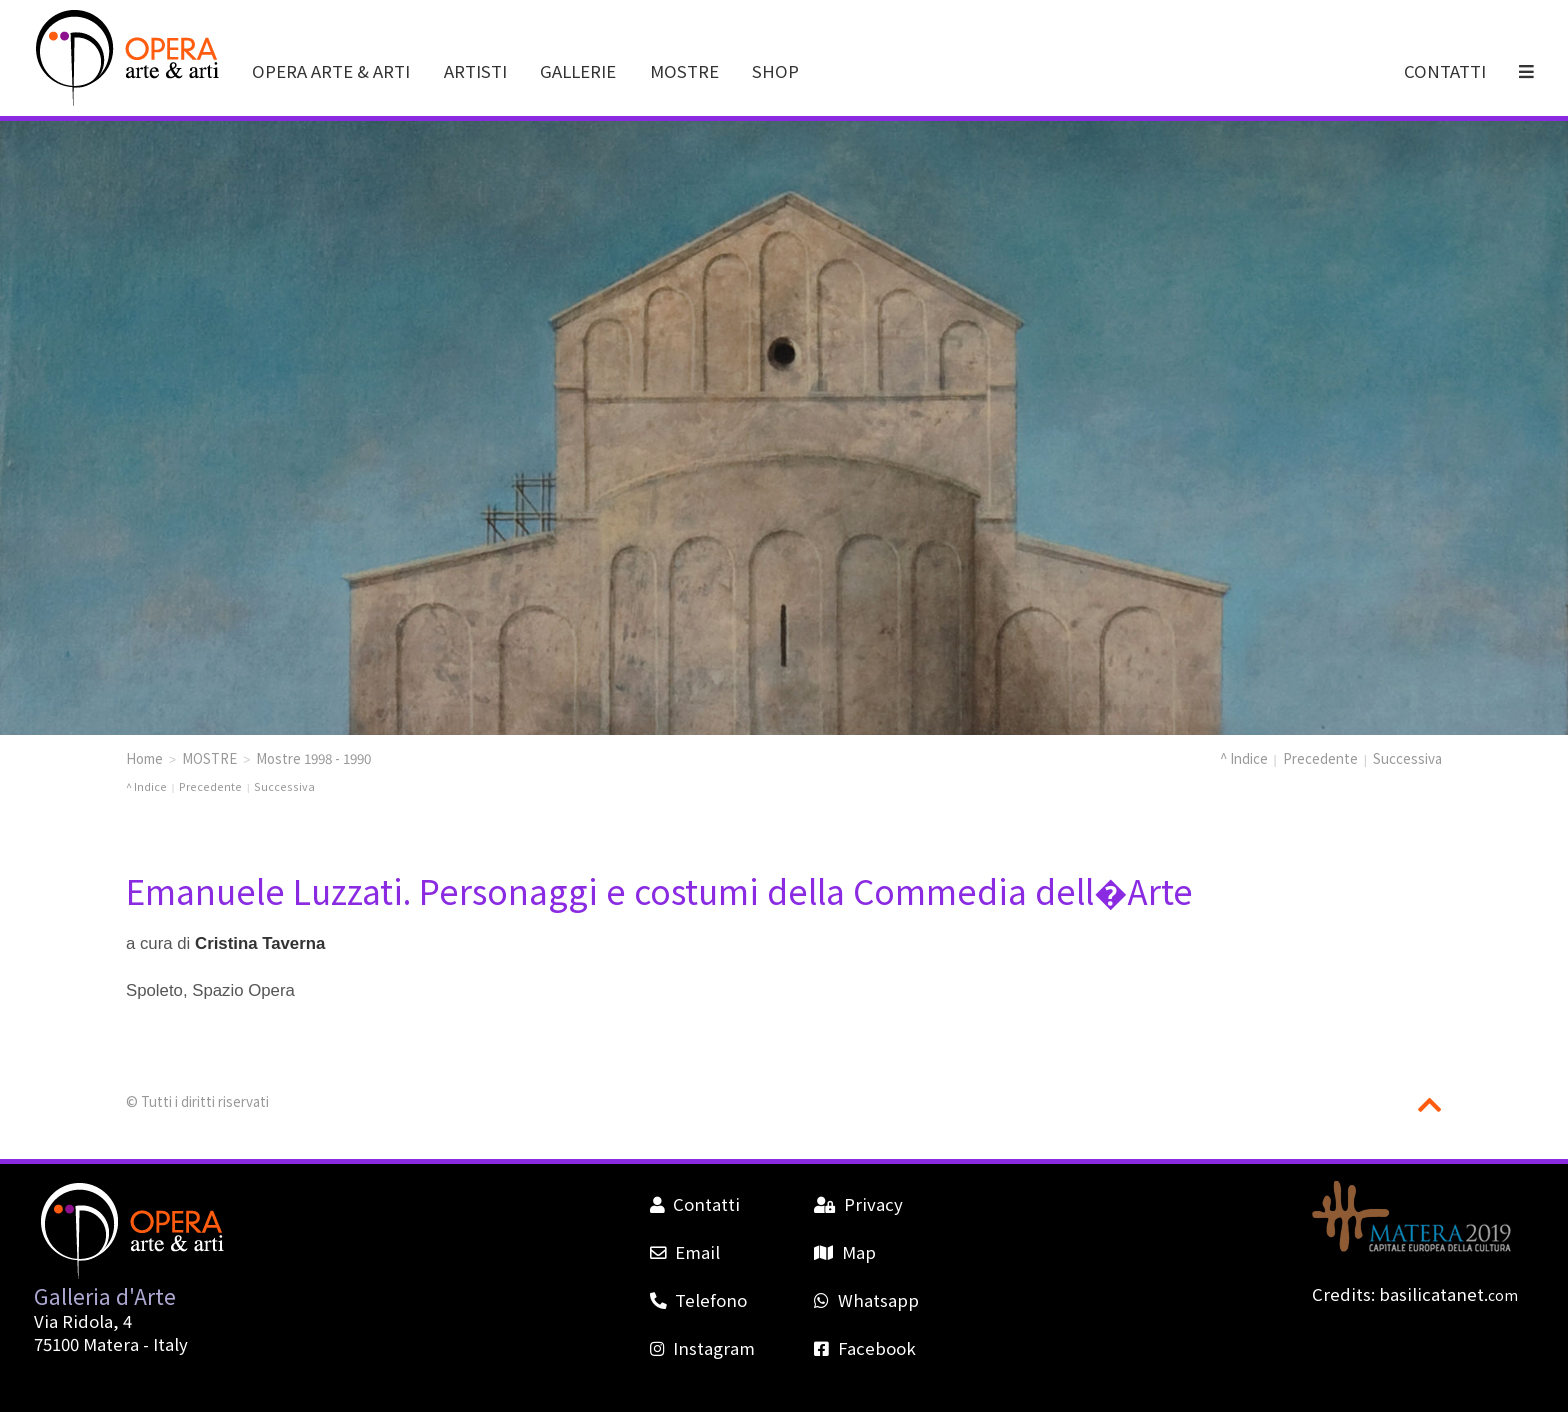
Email (685, 1252)
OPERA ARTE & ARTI (331, 71)
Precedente (1320, 758)
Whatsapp (866, 1300)
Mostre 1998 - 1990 (313, 758)
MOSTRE (684, 71)
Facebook (864, 1348)
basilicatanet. (1448, 1294)
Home (144, 758)
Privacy (858, 1204)
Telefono (698, 1300)
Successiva (1407, 758)
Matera (111, 1344)
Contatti (695, 1204)
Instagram (702, 1348)
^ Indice (1244, 758)
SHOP (775, 71)
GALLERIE (578, 71)
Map (844, 1252)
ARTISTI (475, 71)
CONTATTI (1445, 71)
